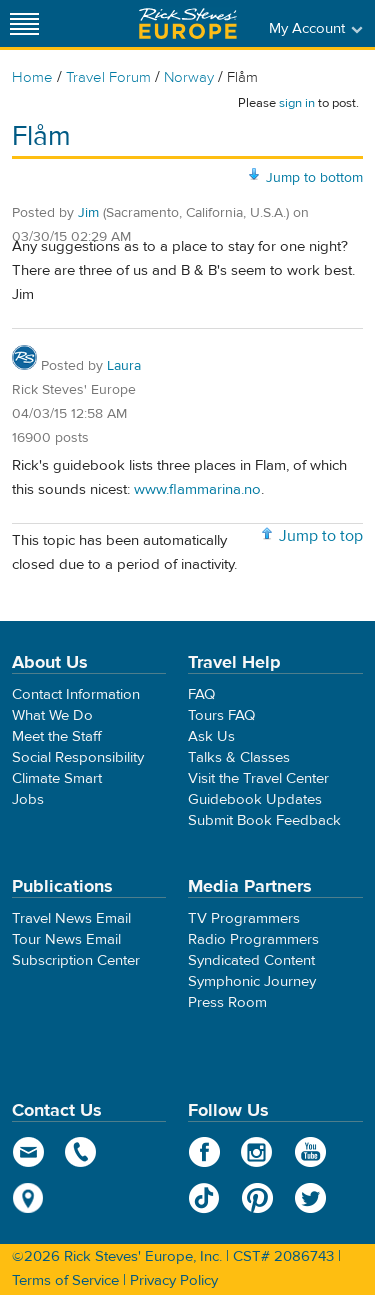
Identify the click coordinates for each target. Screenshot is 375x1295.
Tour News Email (66, 939)
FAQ (201, 694)
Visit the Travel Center (258, 778)
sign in (297, 103)
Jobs (28, 799)
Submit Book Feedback (264, 820)
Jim (88, 213)
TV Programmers (244, 918)
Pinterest (257, 1198)
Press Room (227, 1002)
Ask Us (211, 736)
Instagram (257, 1152)
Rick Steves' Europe (188, 23)
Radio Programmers (253, 939)
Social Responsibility (78, 757)
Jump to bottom (314, 178)
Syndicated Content (251, 960)
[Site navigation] (25, 23)
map (28, 1198)
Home (32, 77)
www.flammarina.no (197, 489)
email (28, 1152)
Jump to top (321, 536)
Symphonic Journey (252, 981)
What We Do (52, 715)
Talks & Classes (239, 757)
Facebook (204, 1152)
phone (81, 1152)
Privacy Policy (174, 1280)
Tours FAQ (221, 715)
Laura (124, 366)
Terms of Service (65, 1280)
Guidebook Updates (255, 799)
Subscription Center (76, 960)
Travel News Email (71, 918)
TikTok (204, 1198)
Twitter (310, 1198)
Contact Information (76, 694)
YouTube (310, 1152)
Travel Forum (108, 77)
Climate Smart (57, 778)
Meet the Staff (57, 736)
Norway (189, 77)
